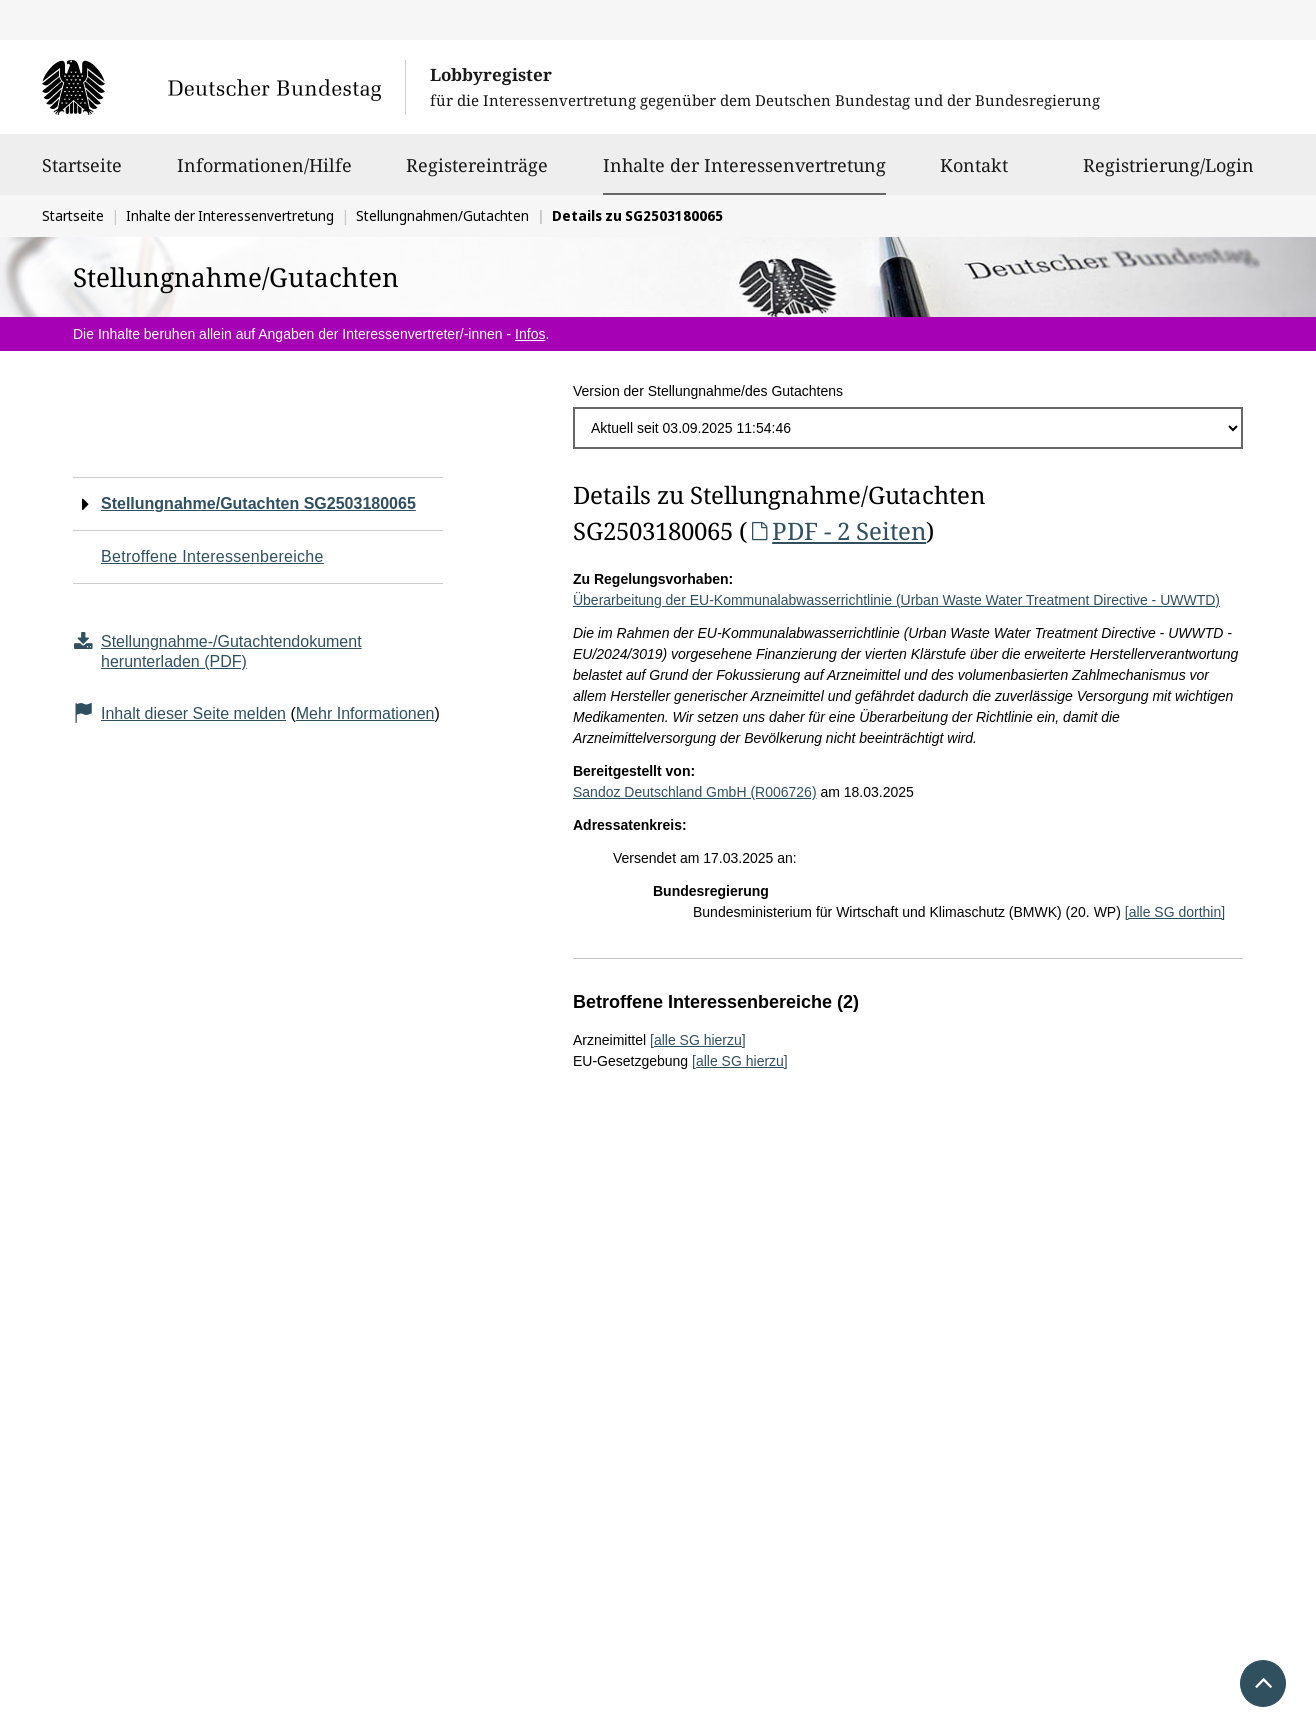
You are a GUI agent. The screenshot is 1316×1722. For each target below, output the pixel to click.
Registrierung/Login (1168, 174)
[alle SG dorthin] (1175, 912)
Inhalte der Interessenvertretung (744, 165)
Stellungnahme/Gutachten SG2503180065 (258, 503)
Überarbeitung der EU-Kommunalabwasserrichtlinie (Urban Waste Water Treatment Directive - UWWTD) (896, 600)
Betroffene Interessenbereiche (212, 556)
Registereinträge (477, 174)
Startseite (82, 174)
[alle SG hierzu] (698, 1040)
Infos (530, 334)
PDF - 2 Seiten (836, 530)
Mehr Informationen (365, 713)
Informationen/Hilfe (264, 174)
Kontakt (974, 174)
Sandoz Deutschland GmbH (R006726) (695, 792)
